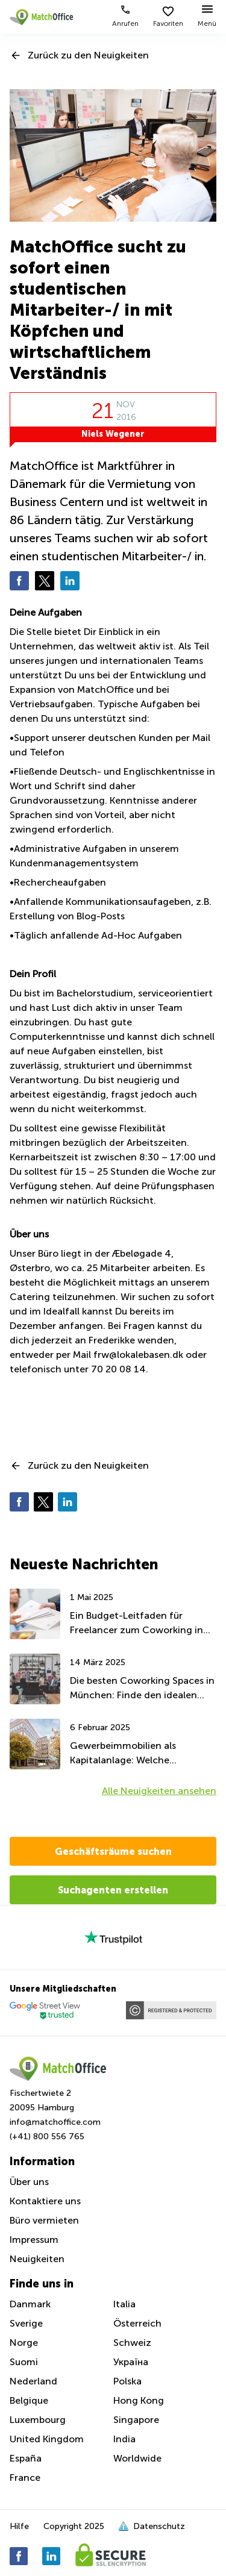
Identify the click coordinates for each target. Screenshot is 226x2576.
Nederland (33, 2381)
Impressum (34, 2239)
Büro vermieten (44, 2220)
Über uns (29, 2182)
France (25, 2477)
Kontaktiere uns (45, 2201)
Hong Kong (138, 2400)
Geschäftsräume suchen (113, 1851)
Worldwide (137, 2458)
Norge (24, 2342)
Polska (127, 2381)
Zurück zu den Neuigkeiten (88, 55)
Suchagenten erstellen (113, 1889)
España (26, 2458)
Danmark (30, 2304)
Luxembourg (38, 2420)
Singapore (136, 2420)
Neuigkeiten (37, 2259)
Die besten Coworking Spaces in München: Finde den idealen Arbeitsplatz (142, 1688)
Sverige (26, 2323)
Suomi (24, 2362)
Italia (124, 2304)
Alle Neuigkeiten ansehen (159, 1791)
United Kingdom (47, 2439)
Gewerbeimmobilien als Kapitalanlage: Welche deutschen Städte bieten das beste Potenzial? (135, 1754)
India (124, 2439)
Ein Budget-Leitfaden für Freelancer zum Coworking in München (136, 1623)
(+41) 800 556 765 (47, 2136)
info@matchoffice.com (55, 2122)
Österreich (137, 2323)
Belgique (29, 2400)
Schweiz (132, 2342)
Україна (130, 2362)
